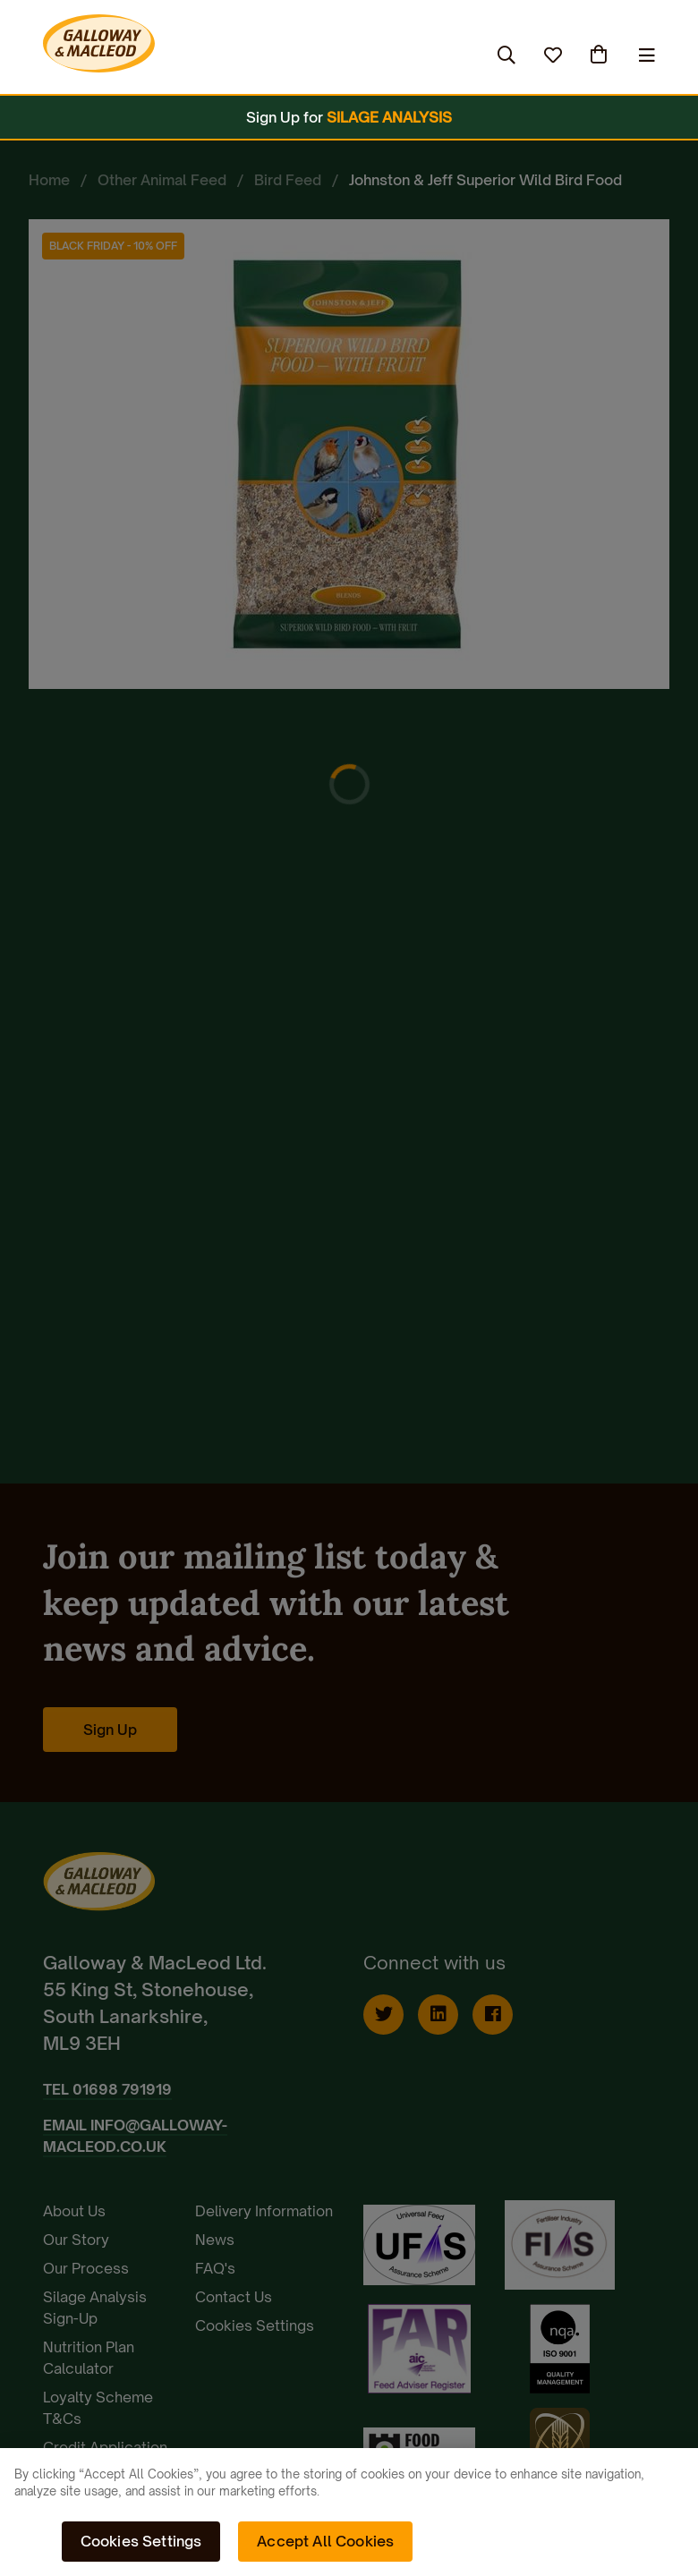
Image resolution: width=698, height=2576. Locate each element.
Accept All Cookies (325, 2541)
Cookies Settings (141, 2541)
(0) (600, 55)
